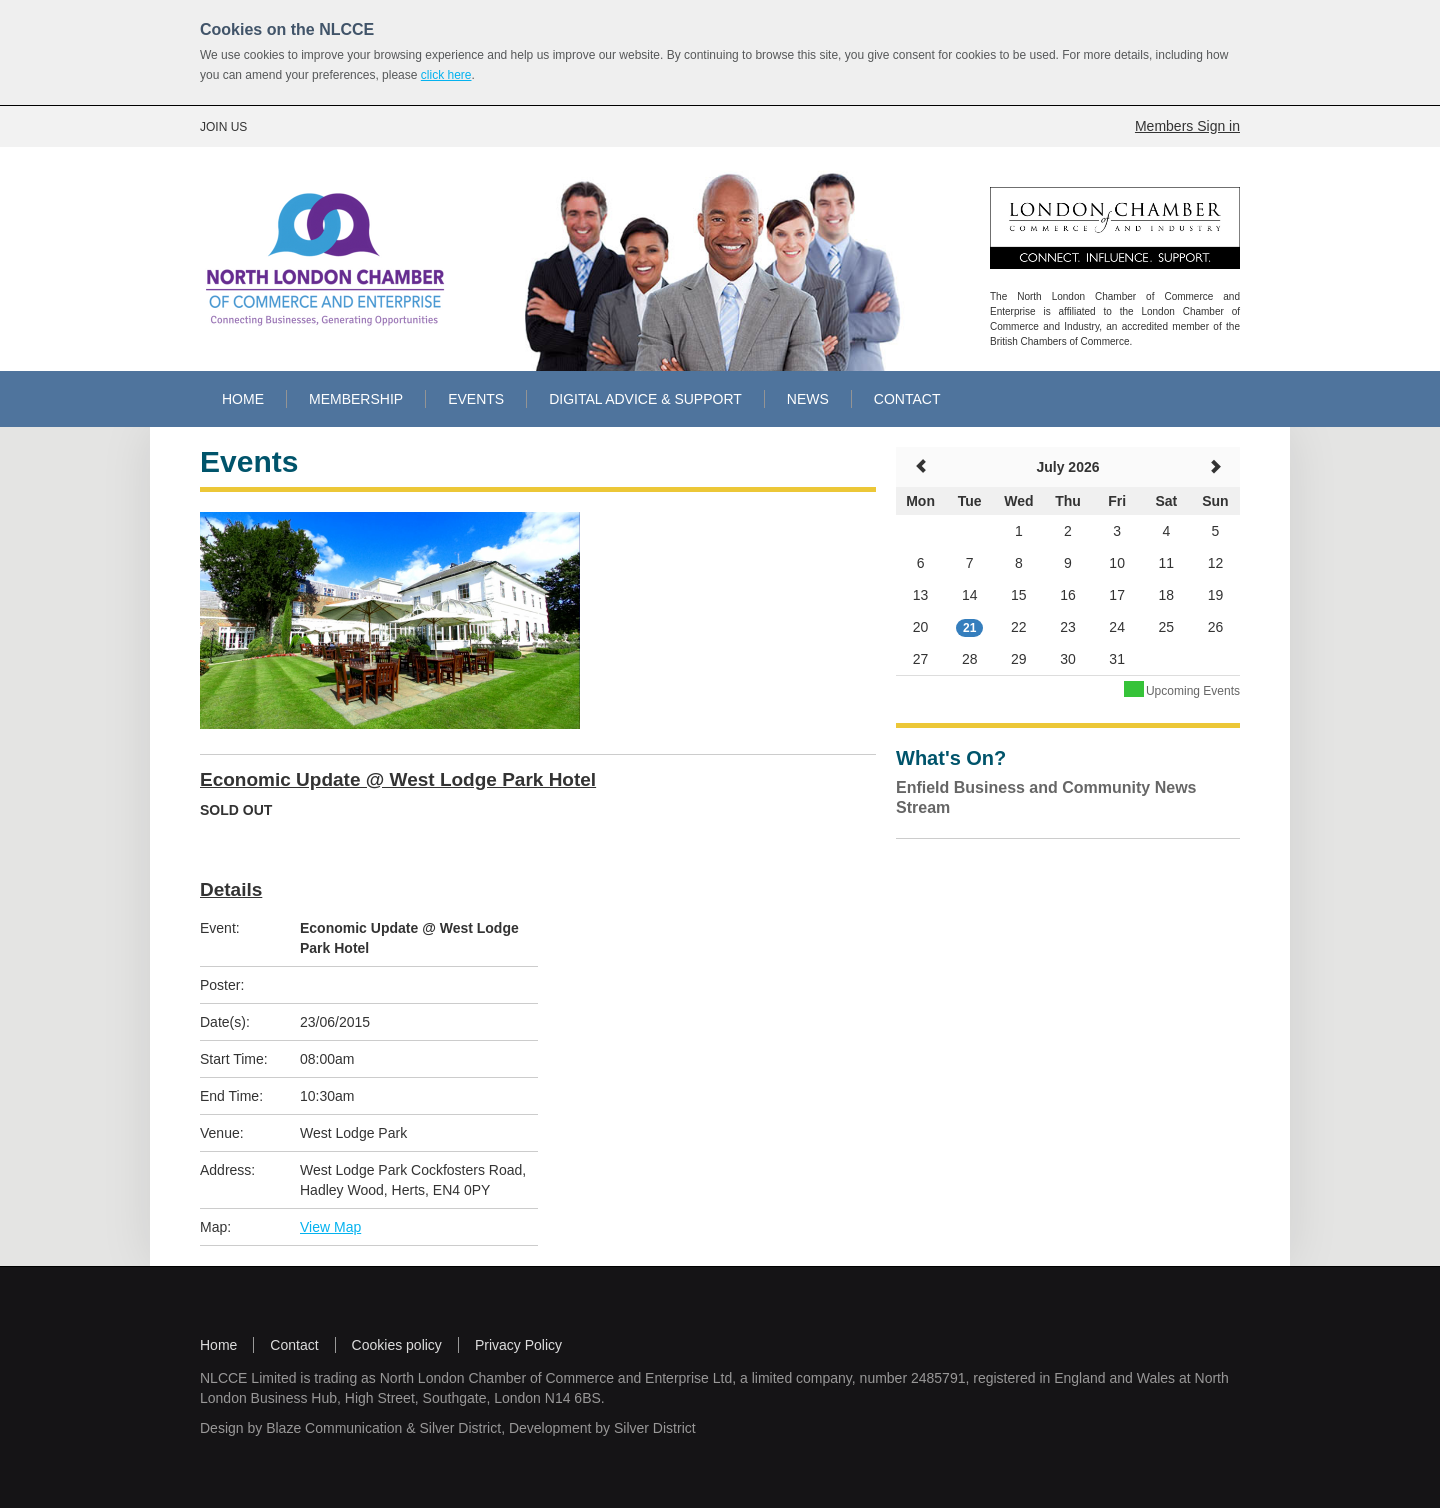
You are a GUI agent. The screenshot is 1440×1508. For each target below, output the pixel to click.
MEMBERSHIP (356, 399)
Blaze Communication (334, 1428)
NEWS (808, 399)
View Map (330, 1227)
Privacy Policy (518, 1345)
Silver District (460, 1428)
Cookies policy (397, 1345)
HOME (243, 399)
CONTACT (907, 399)
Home (218, 1345)
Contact (294, 1345)
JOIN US (223, 127)
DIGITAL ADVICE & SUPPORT (645, 399)
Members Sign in (1187, 126)
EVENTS (476, 399)
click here (446, 75)
